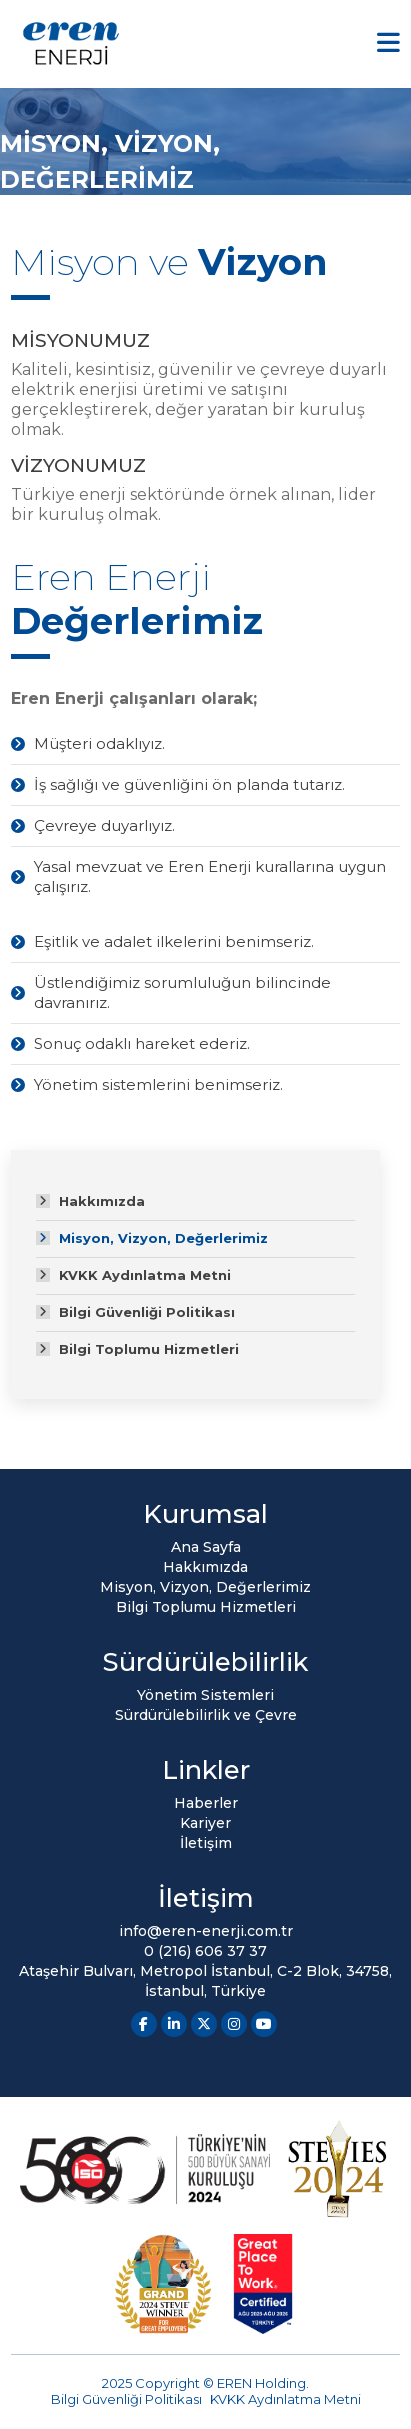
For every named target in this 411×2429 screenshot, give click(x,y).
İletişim (206, 1843)
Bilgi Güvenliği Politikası (147, 1312)
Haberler (206, 1803)
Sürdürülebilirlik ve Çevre (206, 1715)
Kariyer (205, 1823)
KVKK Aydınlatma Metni (145, 1275)
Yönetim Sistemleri (205, 1695)
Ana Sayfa (206, 1547)
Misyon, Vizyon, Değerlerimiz (163, 1238)
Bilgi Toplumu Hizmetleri (149, 1349)
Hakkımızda (102, 1201)
